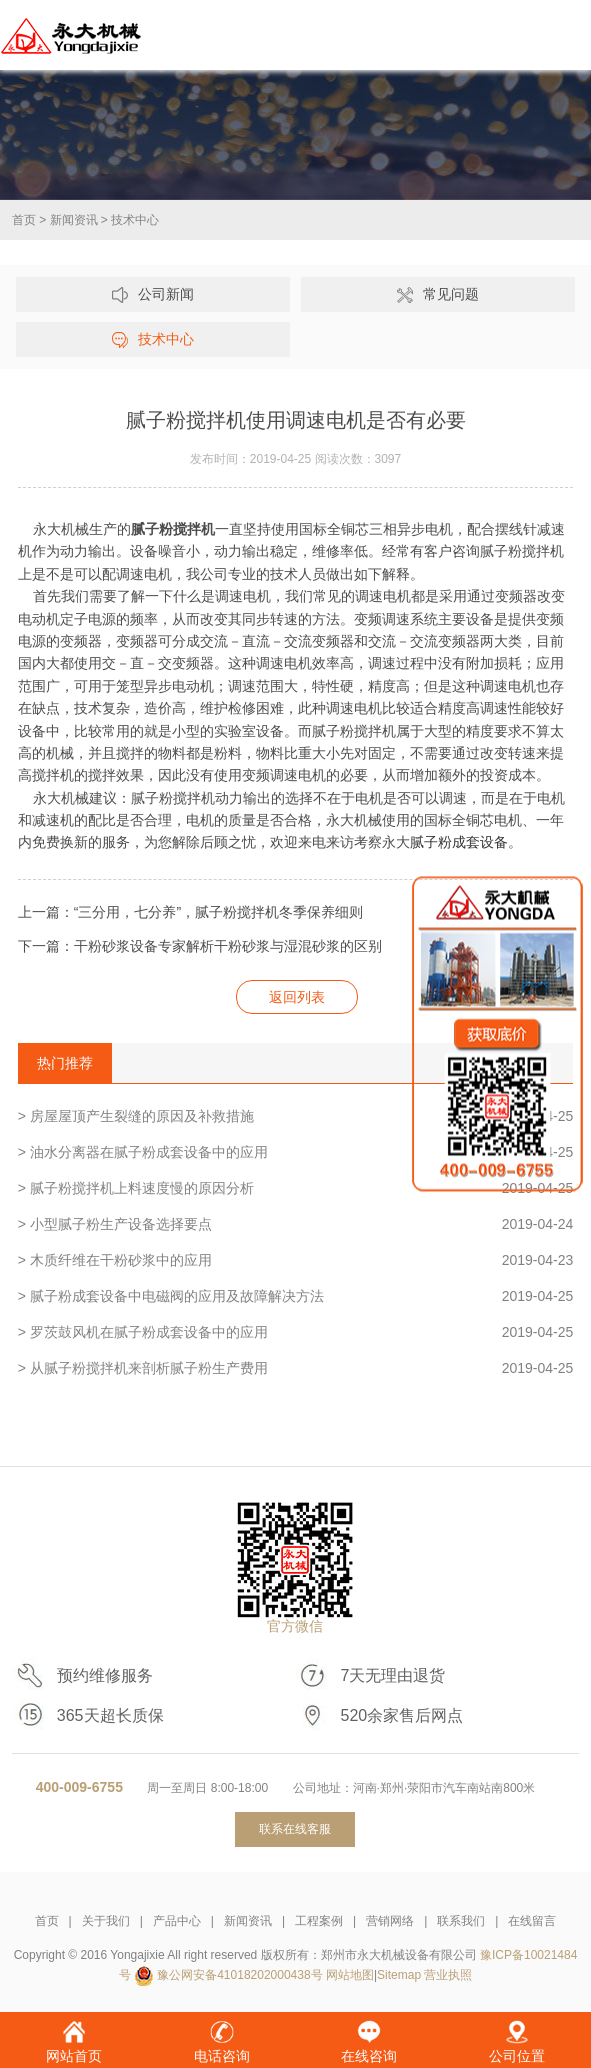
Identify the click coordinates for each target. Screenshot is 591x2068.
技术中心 (135, 220)
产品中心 (177, 1921)
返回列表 (297, 997)
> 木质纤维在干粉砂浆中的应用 (296, 1260)
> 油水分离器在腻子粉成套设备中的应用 (296, 1152)
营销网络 (390, 1921)
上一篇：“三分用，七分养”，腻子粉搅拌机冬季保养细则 (190, 912)
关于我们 (106, 1921)
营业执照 (448, 1975)
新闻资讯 (74, 220)
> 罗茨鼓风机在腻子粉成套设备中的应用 (296, 1332)
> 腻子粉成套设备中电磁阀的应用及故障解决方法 (296, 1296)
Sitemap (399, 1975)
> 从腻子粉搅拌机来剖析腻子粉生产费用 (296, 1368)
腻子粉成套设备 (459, 842)
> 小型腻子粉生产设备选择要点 (296, 1224)
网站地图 (350, 1975)
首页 (24, 220)
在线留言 (532, 1921)
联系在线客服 (295, 1829)
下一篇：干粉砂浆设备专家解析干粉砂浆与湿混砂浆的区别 (200, 946)
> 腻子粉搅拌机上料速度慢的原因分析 (296, 1188)
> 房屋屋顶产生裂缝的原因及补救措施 (296, 1116)
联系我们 (461, 1921)
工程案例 (319, 1921)
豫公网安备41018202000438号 (239, 1975)
